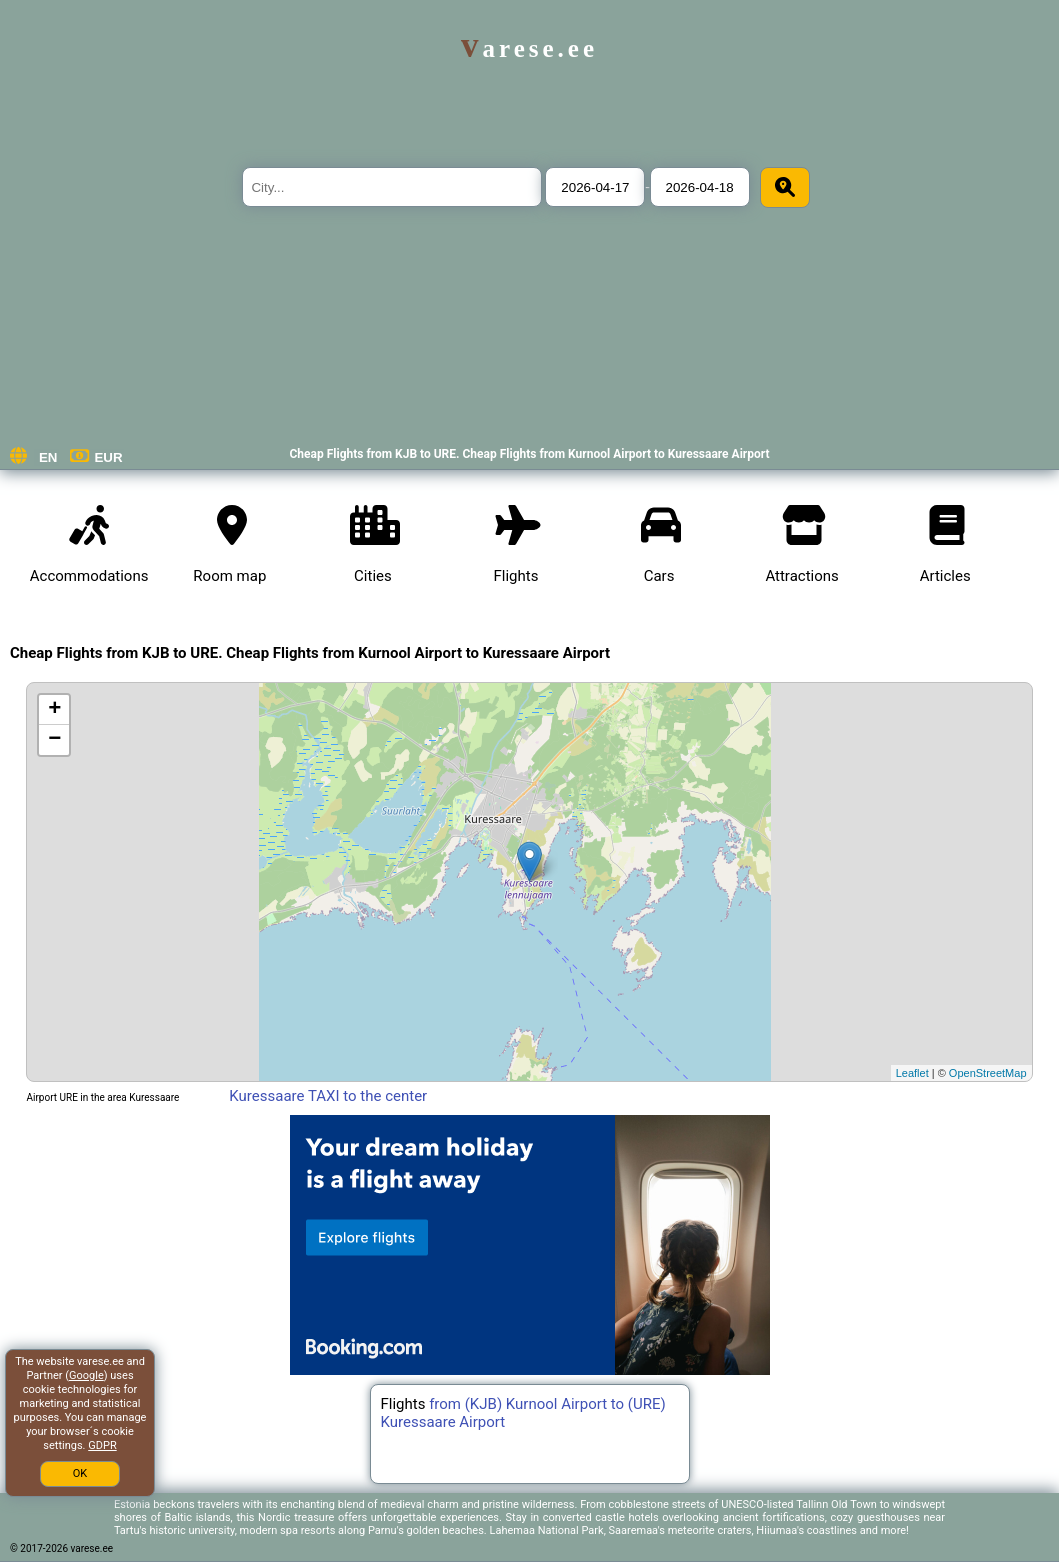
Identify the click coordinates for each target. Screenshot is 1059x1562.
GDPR (102, 1445)
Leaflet (912, 1073)
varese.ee (529, 48)
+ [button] (54, 710)
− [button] (54, 740)
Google (86, 1375)
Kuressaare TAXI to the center (328, 1096)
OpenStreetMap (988, 1073)
